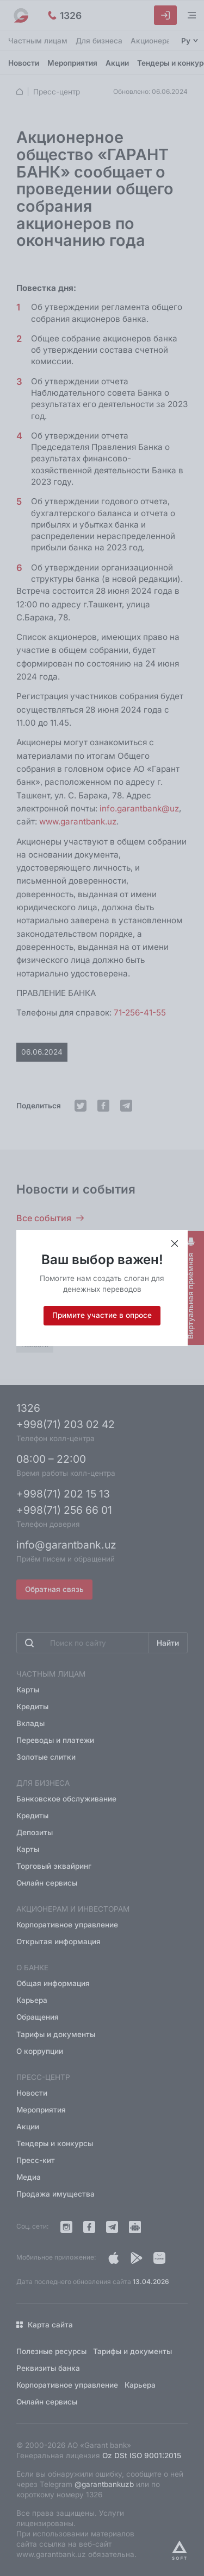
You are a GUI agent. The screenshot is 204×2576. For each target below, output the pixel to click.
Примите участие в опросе (102, 1315)
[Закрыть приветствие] (174, 1244)
